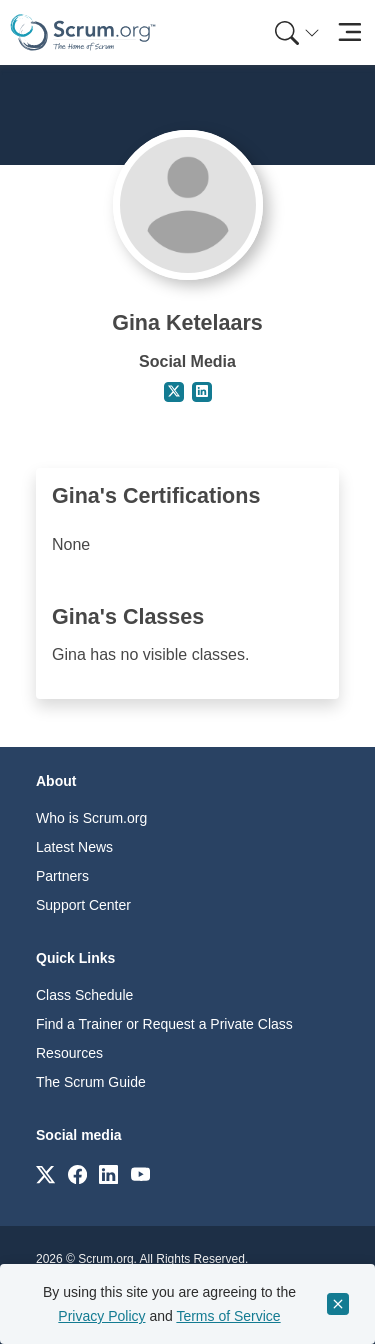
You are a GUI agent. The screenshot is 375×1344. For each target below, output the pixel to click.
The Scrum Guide (91, 1082)
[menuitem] (295, 32)
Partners (62, 876)
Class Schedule (84, 995)
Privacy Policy (101, 1316)
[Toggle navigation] (349, 32)
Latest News (74, 847)
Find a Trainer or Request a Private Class (164, 1024)
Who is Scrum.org (91, 818)
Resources (69, 1053)
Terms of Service (228, 1316)
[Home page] (83, 32)
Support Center (83, 905)
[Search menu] (297, 32)
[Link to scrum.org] (45, 1173)
